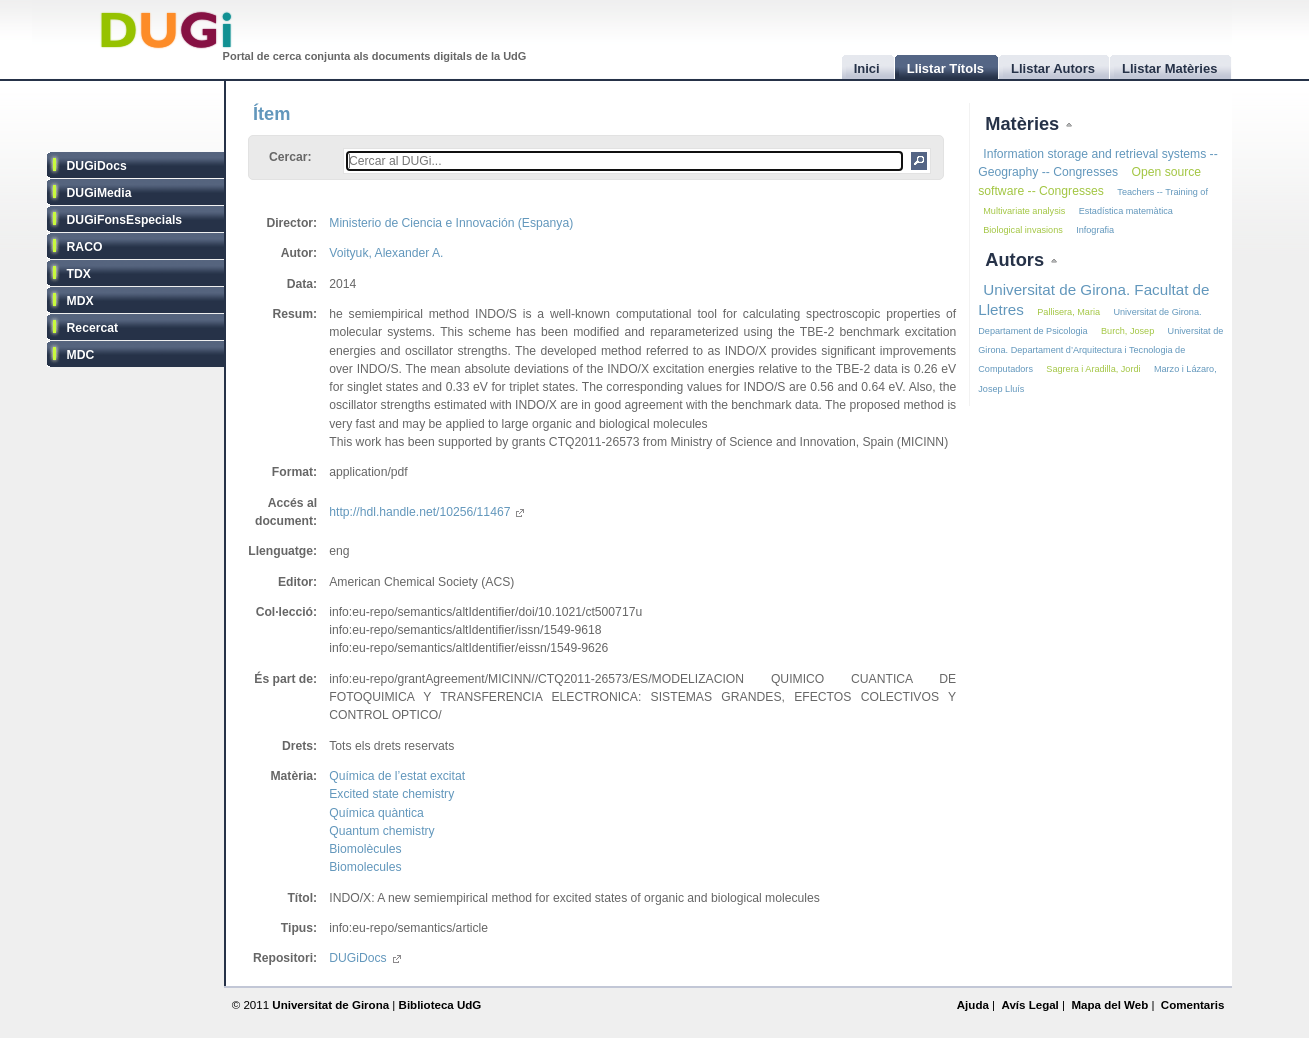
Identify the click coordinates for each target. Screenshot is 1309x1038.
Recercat (92, 328)
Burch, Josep (1127, 331)
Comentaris (1193, 1005)
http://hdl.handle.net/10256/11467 (426, 512)
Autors (1017, 259)
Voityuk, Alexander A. (386, 253)
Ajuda (973, 1005)
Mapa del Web (1109, 1005)
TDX (79, 274)
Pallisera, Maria (1068, 312)
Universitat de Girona (330, 1005)
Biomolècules (365, 849)
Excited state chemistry (391, 794)
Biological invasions (1023, 230)
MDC (81, 355)
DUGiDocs (97, 166)
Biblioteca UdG (440, 1005)
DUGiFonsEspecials (125, 220)
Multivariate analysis (1024, 211)
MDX (80, 301)
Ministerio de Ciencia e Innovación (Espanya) (451, 223)
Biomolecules (365, 867)
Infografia (1095, 230)
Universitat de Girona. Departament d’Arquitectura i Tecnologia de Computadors (1100, 350)
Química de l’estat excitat (397, 776)
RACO (85, 247)
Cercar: (290, 157)
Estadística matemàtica (1126, 211)
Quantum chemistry (381, 831)
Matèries (1024, 123)
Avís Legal (1029, 1005)
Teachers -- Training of (1162, 192)
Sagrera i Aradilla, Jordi (1093, 369)
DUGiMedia (99, 193)
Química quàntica (376, 813)
